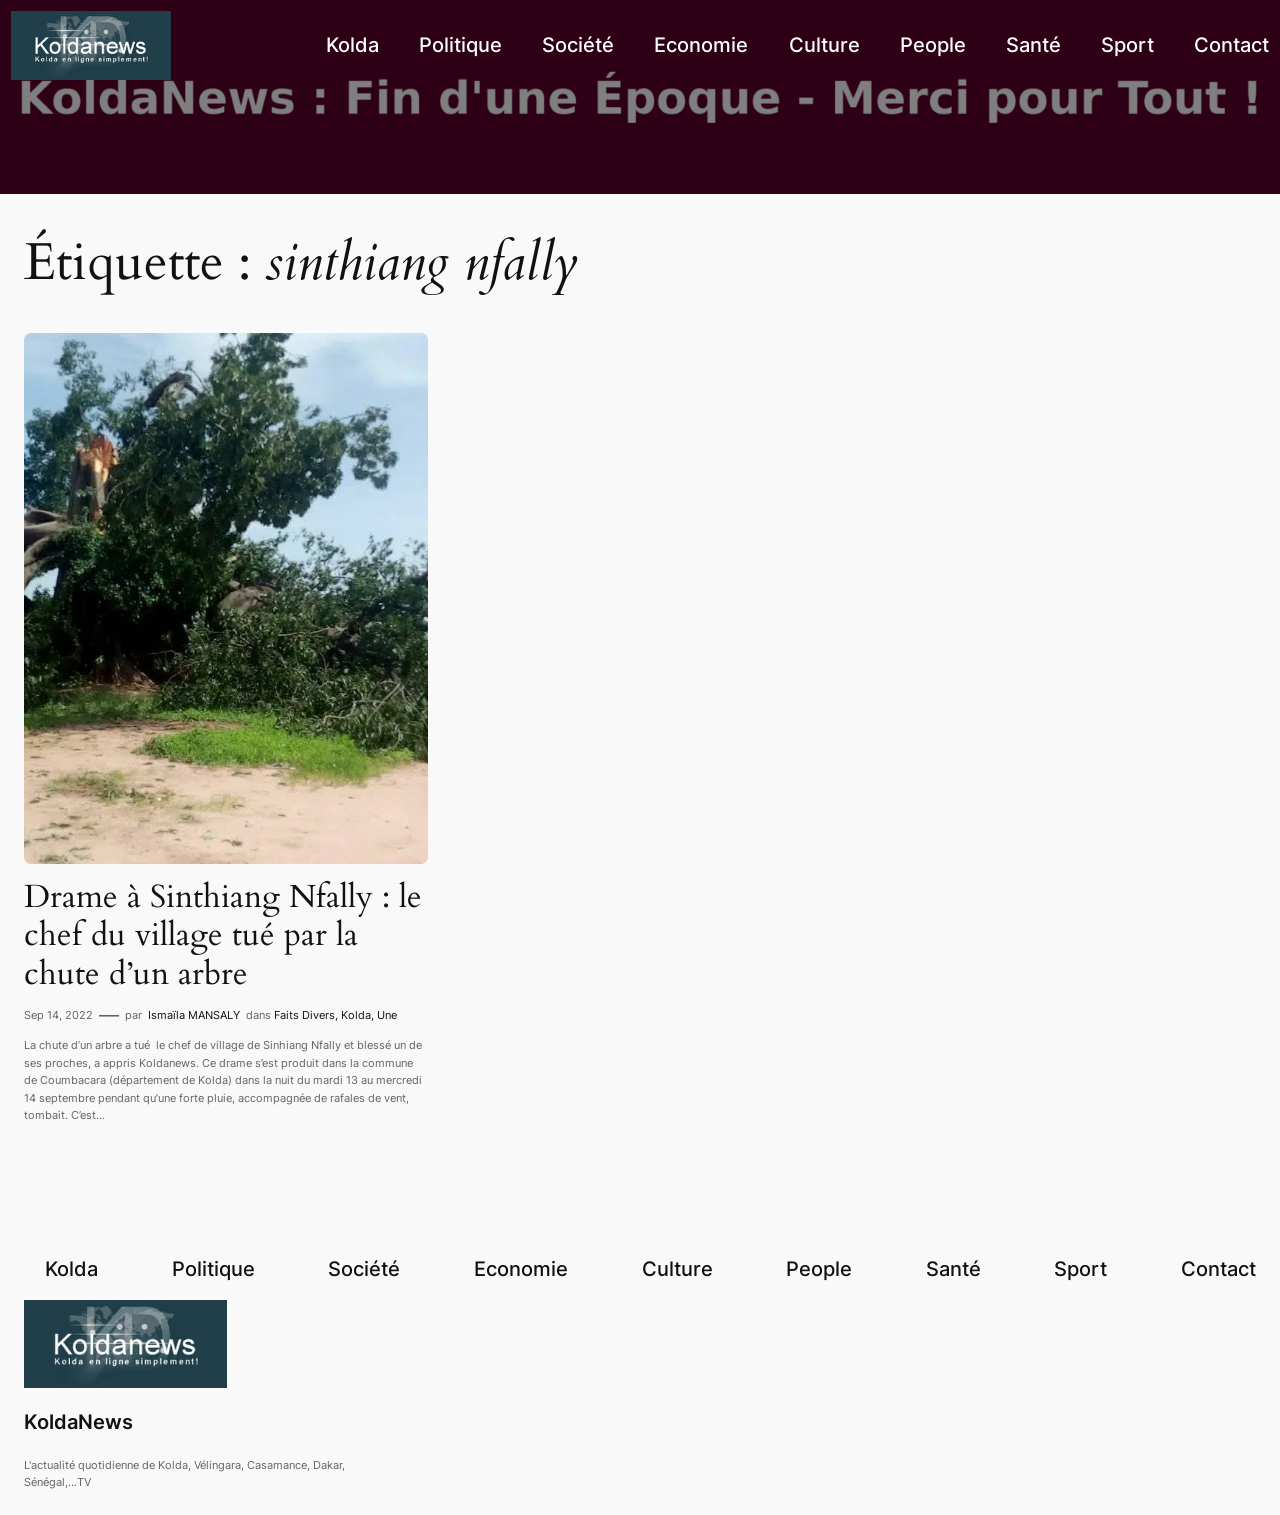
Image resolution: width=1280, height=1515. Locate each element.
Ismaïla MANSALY (194, 1015)
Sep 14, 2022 (58, 1015)
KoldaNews (78, 1422)
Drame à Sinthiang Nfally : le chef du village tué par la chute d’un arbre (223, 935)
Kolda (356, 1015)
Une (387, 1015)
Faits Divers (304, 1015)
